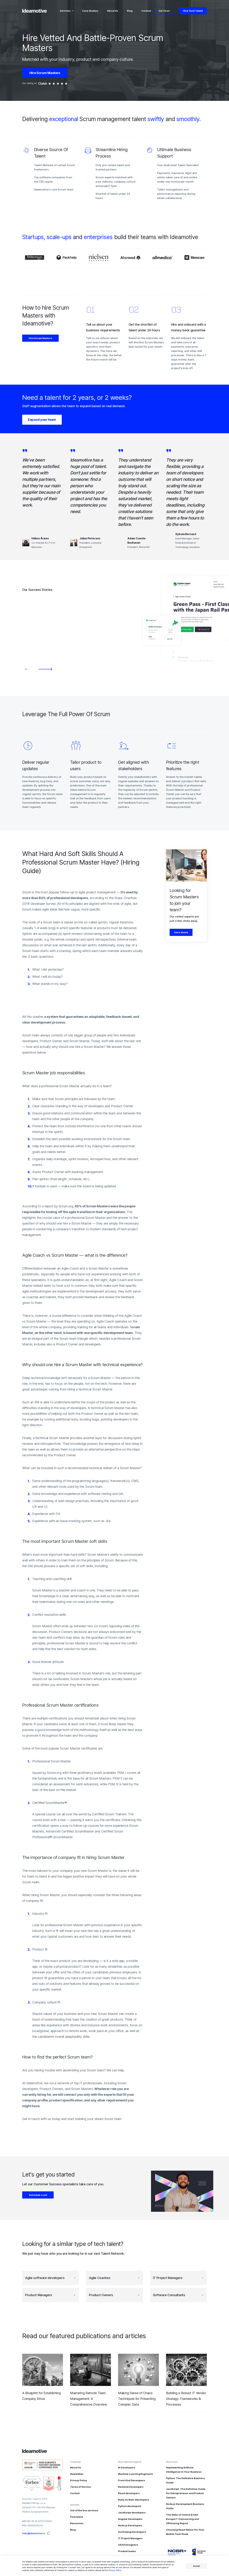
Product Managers (38, 2295)
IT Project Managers (167, 2278)
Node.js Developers (130, 2525)
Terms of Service (80, 2486)
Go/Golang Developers (132, 2531)
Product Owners (101, 2295)
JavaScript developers (132, 2512)
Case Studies (90, 10)
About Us (112, 10)
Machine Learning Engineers (135, 2473)
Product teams (127, 2551)
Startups (33, 237)
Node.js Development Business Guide (185, 2506)
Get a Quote (181, 932)
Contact (146, 10)
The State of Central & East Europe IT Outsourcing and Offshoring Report (182, 2519)
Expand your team (42, 419)
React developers (129, 2493)
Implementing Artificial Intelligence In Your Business (184, 2469)
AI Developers (126, 2467)
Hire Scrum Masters (45, 73)
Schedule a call (38, 2195)
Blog (130, 10)
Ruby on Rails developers (133, 2499)
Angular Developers (130, 2519)
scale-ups (59, 237)
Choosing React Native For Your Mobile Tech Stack (185, 2531)
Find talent (76, 2516)
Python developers (129, 2506)
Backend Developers (130, 2486)
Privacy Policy (115, 2570)
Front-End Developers (131, 2480)
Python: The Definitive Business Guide (185, 2480)
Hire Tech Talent (193, 10)
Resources (76, 2523)
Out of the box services (84, 2510)
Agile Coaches (99, 2278)
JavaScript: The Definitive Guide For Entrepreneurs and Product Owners (185, 2493)
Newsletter (77, 2473)
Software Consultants (169, 2295)
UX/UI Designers (128, 2544)
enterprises (98, 237)
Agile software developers (45, 2278)
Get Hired (164, 10)
